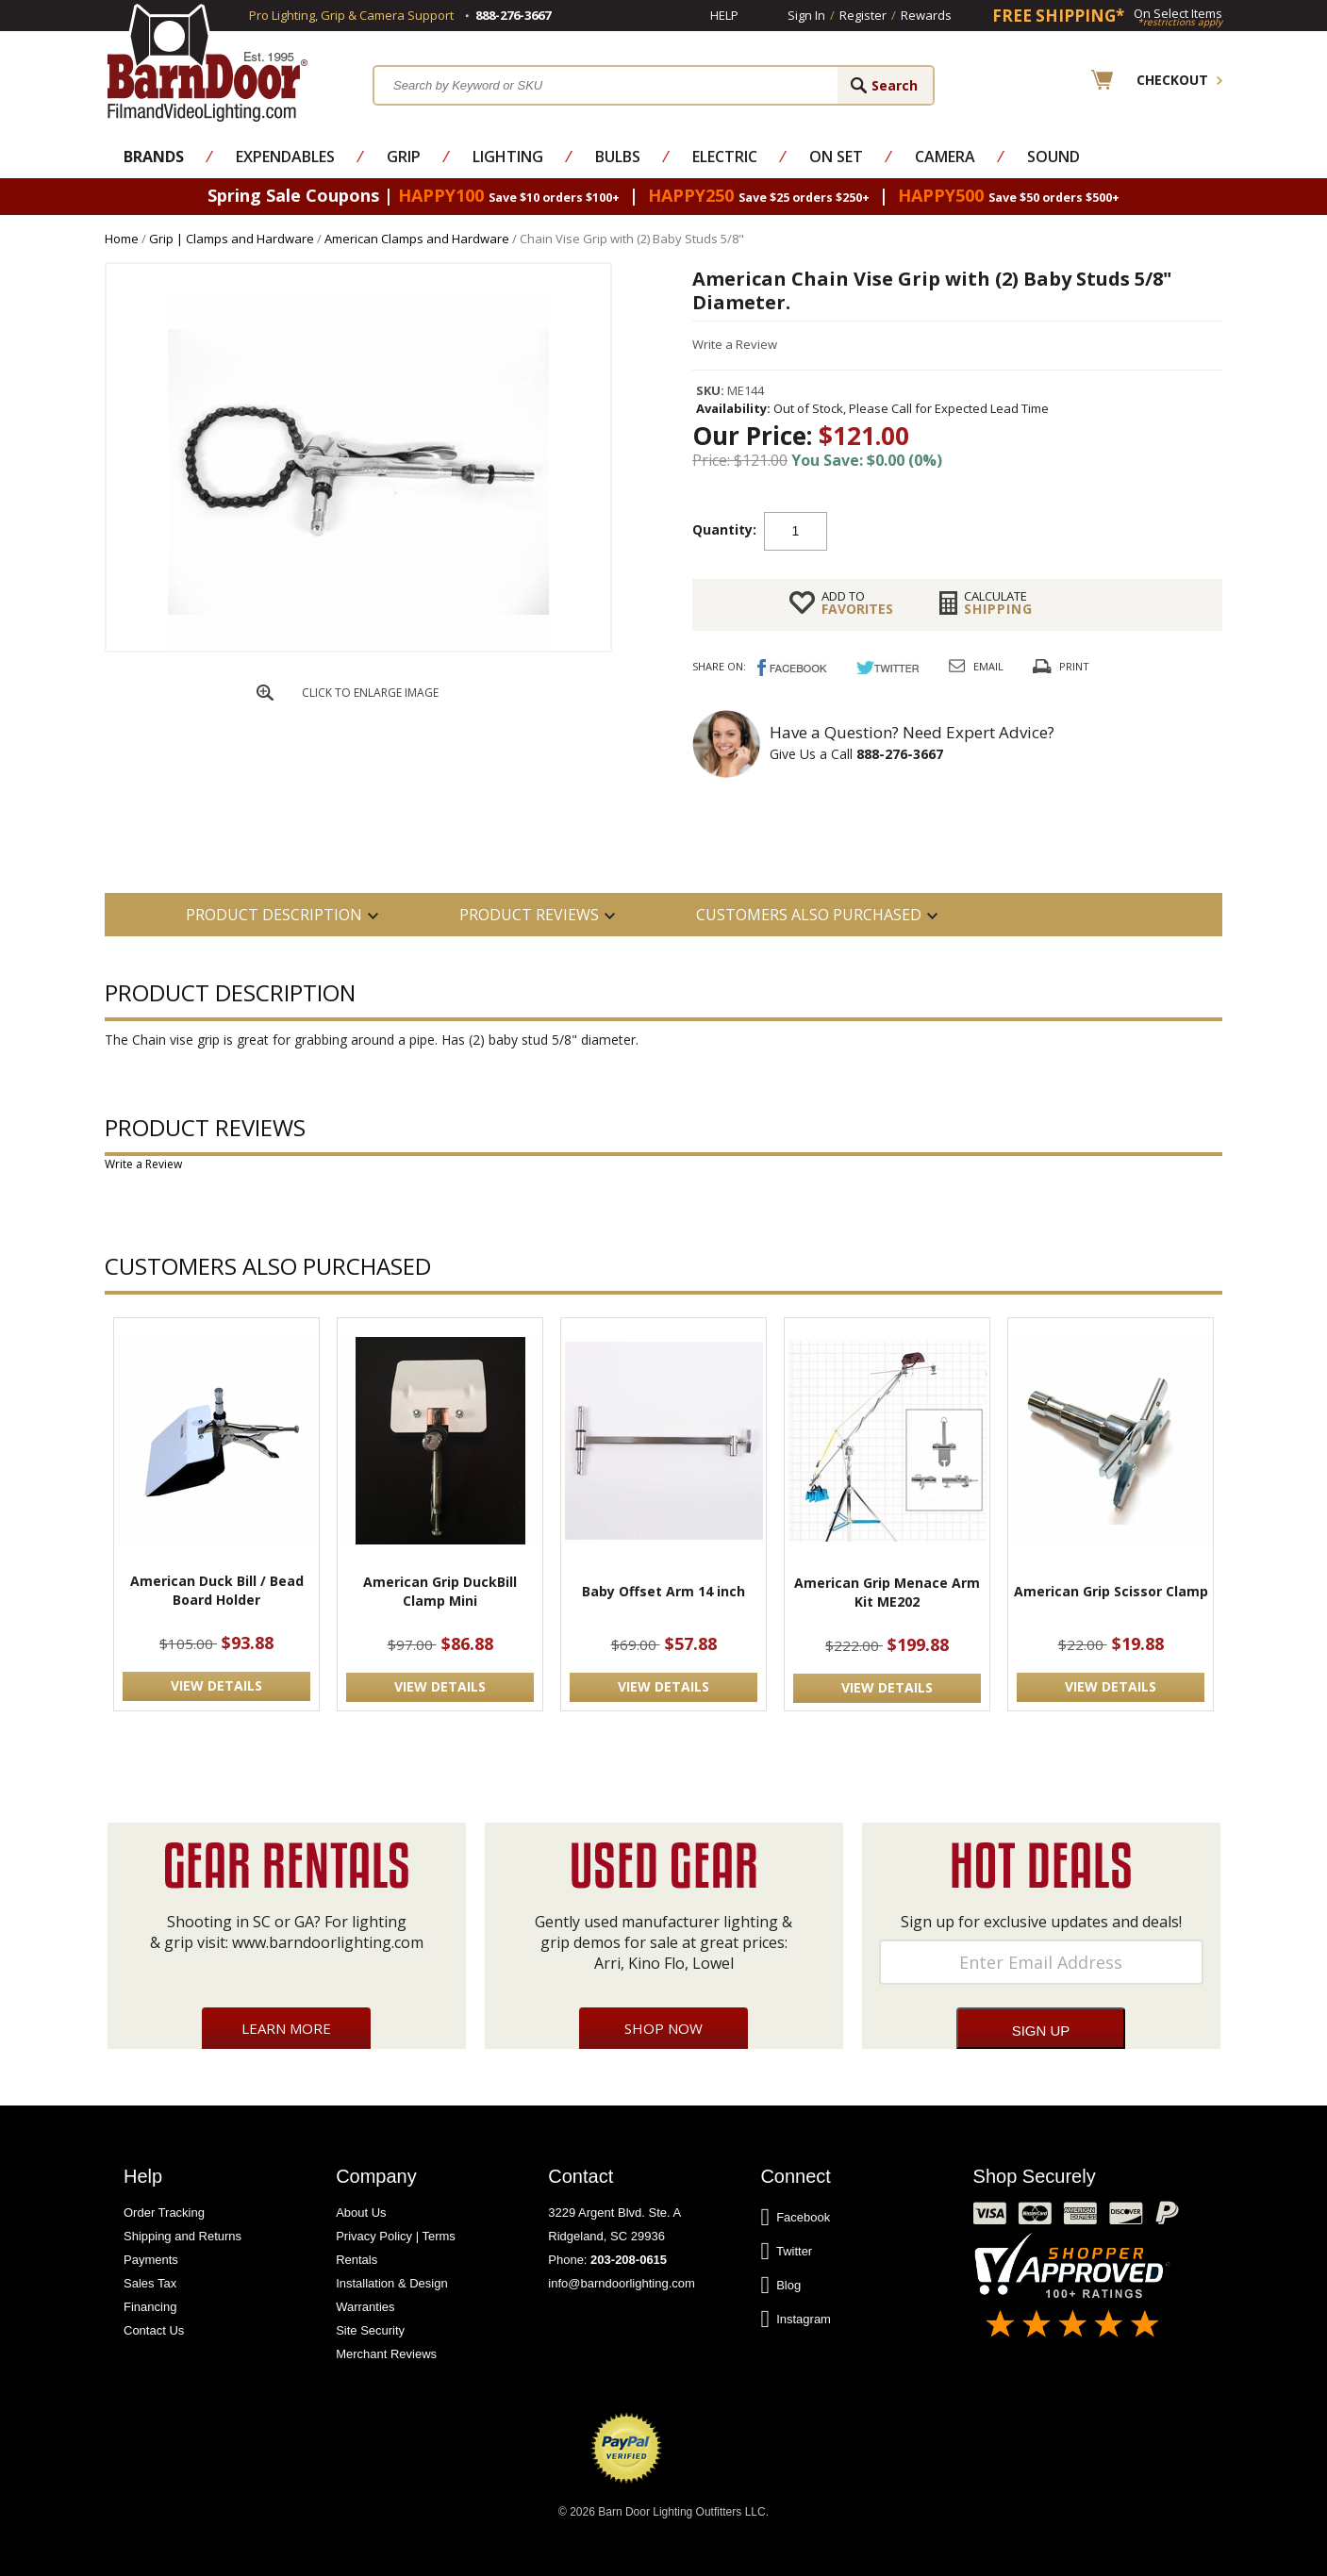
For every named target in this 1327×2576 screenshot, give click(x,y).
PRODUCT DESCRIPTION (274, 914)
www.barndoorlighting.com (327, 1942)
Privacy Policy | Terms (396, 2236)
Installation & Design (392, 2283)
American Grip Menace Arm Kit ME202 (887, 1592)
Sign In (806, 15)
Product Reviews (529, 914)
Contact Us (154, 2330)
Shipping (998, 602)
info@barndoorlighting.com (621, 2283)
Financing (150, 2307)
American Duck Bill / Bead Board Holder (217, 1590)
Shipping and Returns (182, 2236)
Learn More (286, 2028)
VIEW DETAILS (216, 1685)
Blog (780, 2285)
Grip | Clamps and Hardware (231, 238)
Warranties (365, 2307)
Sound (1053, 156)
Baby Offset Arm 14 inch (663, 1591)
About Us (361, 2212)
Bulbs (617, 156)
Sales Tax (150, 2283)
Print (1074, 666)
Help (724, 15)
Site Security (370, 2330)
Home (122, 238)
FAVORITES (857, 602)
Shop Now (663, 2028)
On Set (836, 156)
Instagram (795, 2319)
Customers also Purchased (808, 914)
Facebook (795, 2217)
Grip (404, 156)
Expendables (285, 156)
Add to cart (978, 529)
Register (863, 15)
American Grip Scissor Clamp (1111, 1591)
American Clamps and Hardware (416, 238)
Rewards (926, 15)
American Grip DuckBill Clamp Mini (440, 1591)
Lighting (508, 156)
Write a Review (734, 344)
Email (988, 666)
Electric (724, 156)
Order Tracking (164, 2212)
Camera (945, 156)
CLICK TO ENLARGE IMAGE (370, 693)
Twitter (786, 2251)
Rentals (356, 2260)
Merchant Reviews (386, 2354)
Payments (151, 2260)
